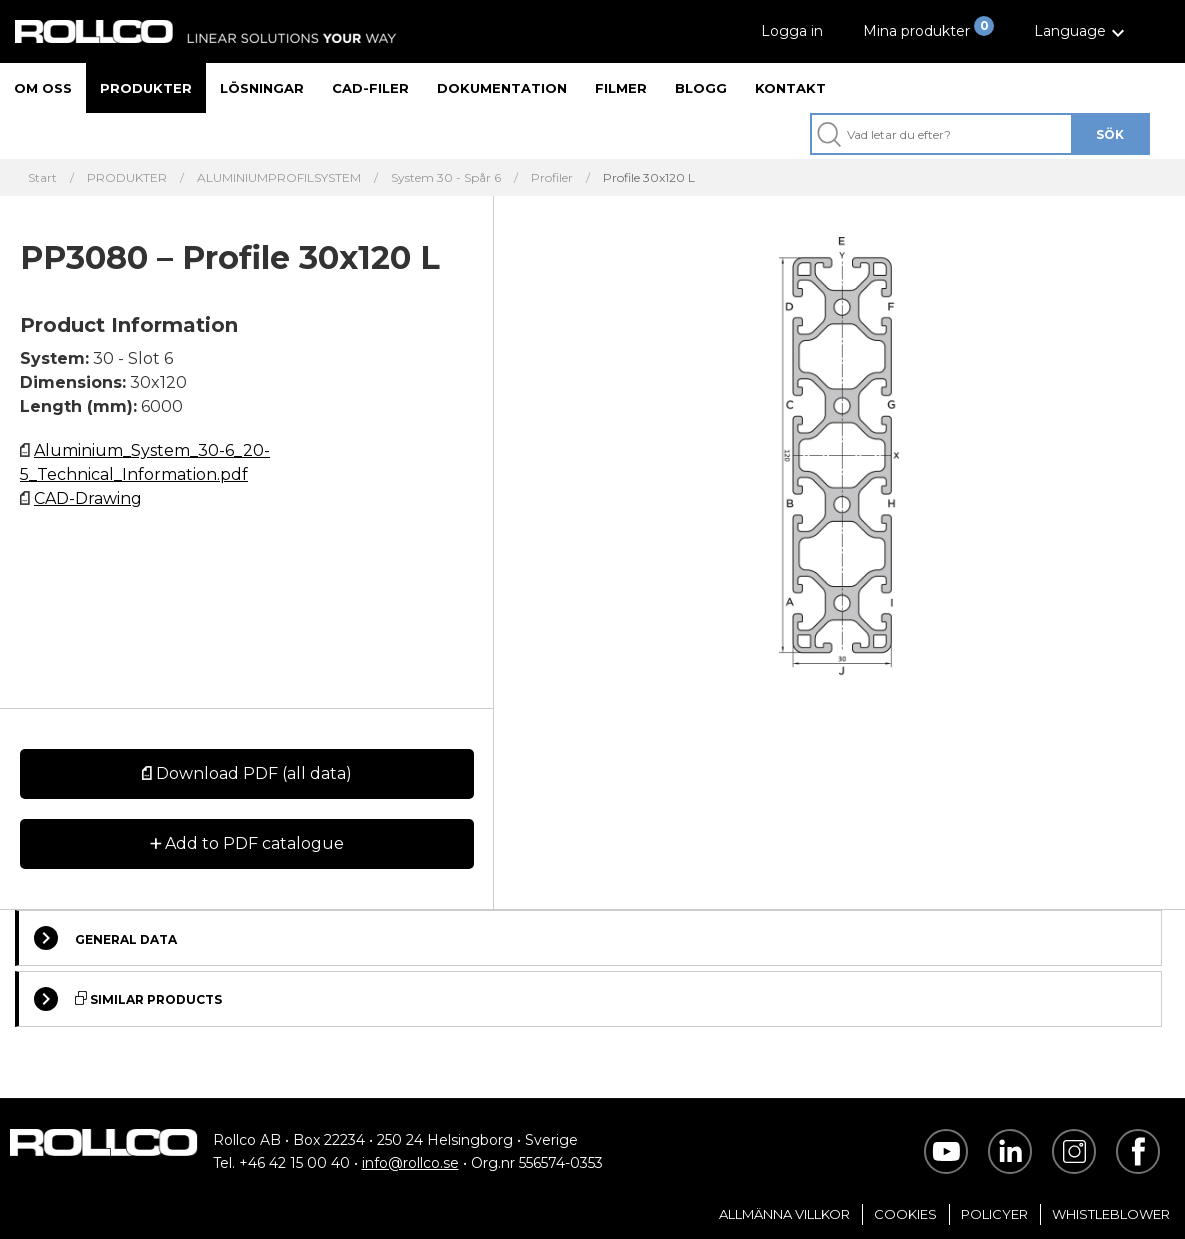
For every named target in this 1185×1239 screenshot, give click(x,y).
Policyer (994, 1214)
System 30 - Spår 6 (446, 178)
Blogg (701, 88)
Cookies (905, 1214)
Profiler (552, 178)
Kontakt (790, 88)
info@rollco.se (410, 1163)
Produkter (146, 88)
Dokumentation (502, 88)
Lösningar (262, 88)
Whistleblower (1111, 1214)
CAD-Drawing (88, 498)
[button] (1082, 31)
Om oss (43, 88)
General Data (105, 938)
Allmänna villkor (784, 1214)
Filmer (621, 88)
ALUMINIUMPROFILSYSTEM (279, 178)
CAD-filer (370, 88)
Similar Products (128, 999)
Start (42, 178)
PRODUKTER (127, 178)
